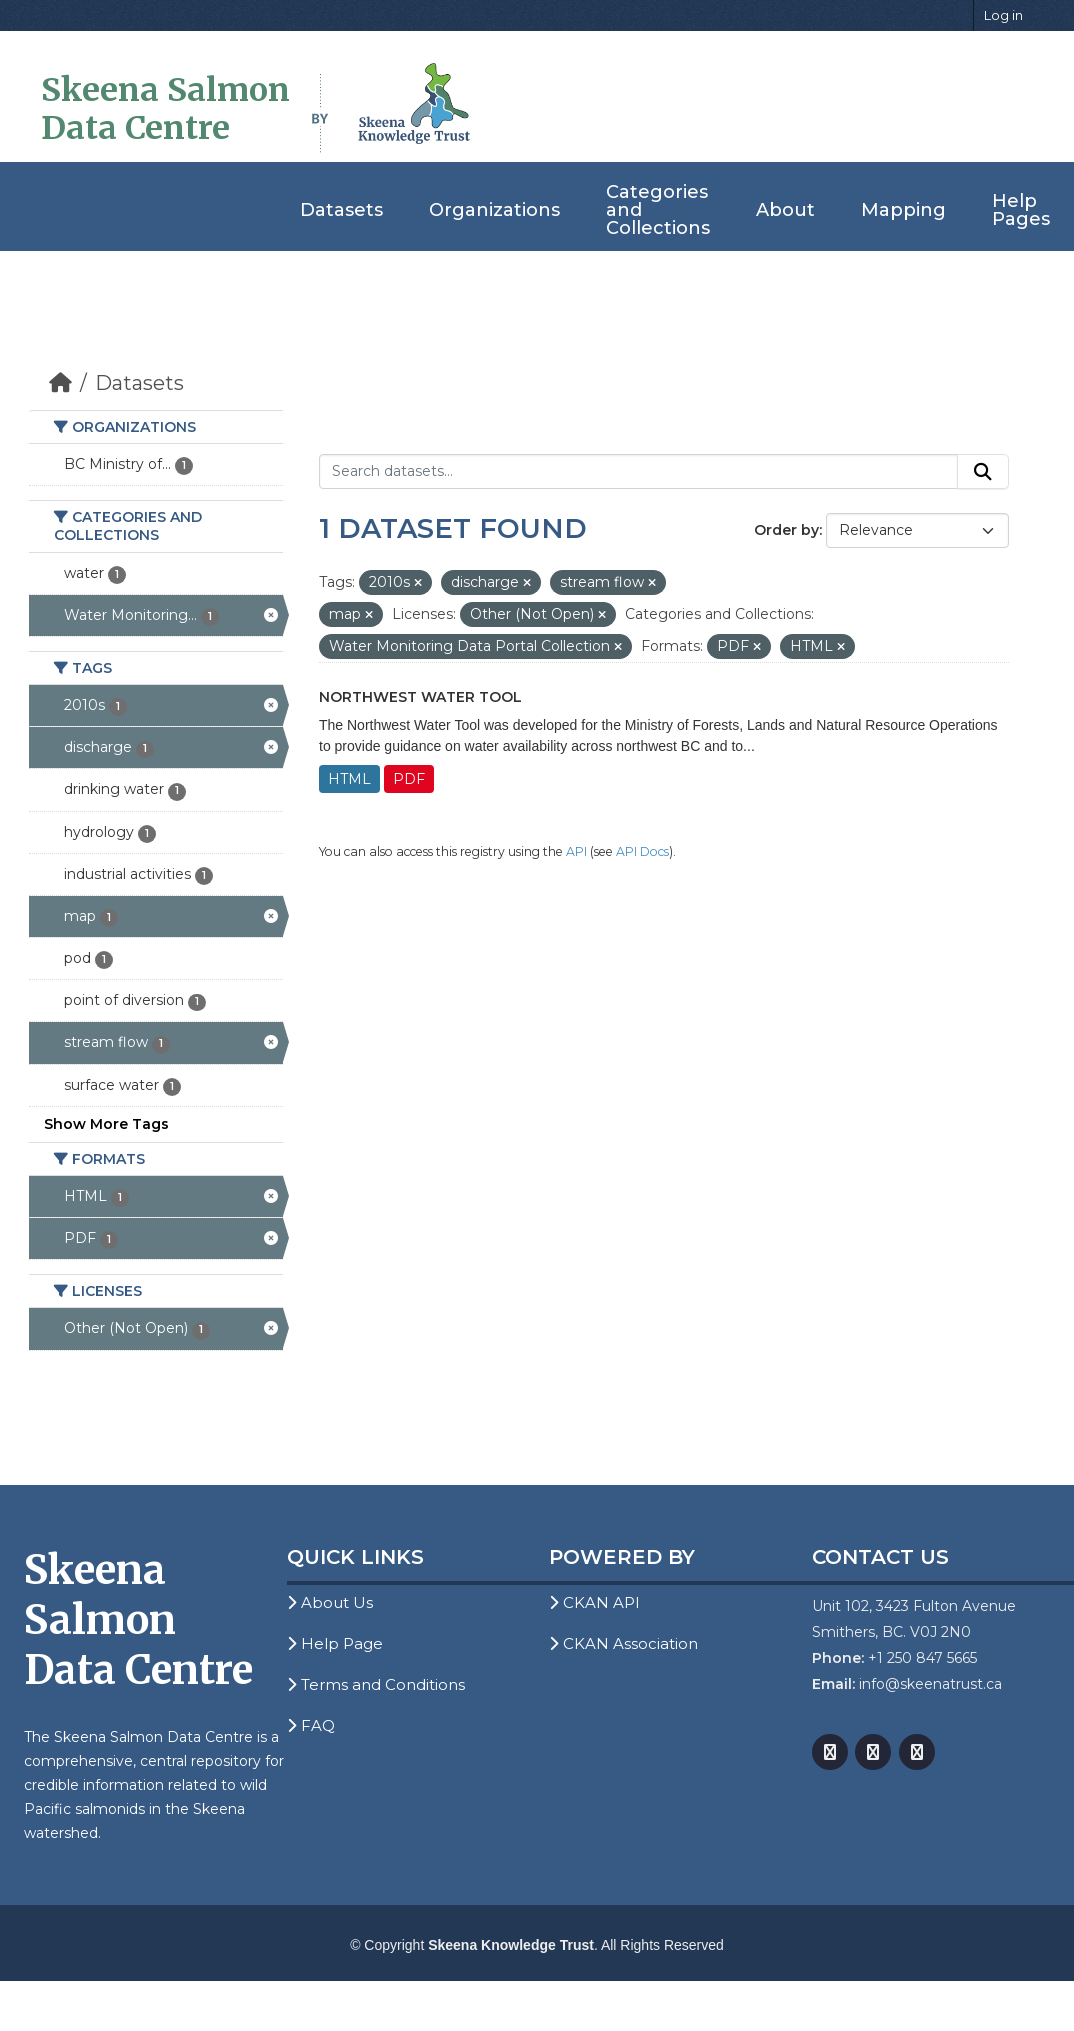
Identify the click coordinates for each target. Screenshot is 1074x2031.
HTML (349, 779)
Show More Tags (106, 1124)
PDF (409, 779)
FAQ (311, 1725)
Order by (786, 530)
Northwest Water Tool (420, 697)
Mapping (903, 210)
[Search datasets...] (638, 472)
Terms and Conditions (376, 1684)
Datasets (341, 210)
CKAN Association (623, 1643)
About (785, 210)
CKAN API (594, 1602)
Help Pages (1021, 210)
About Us (330, 1602)
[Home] (60, 383)
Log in (1003, 15)
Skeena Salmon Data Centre (165, 109)
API (576, 851)
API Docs (642, 851)
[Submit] (983, 472)
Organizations (494, 210)
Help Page (335, 1643)
